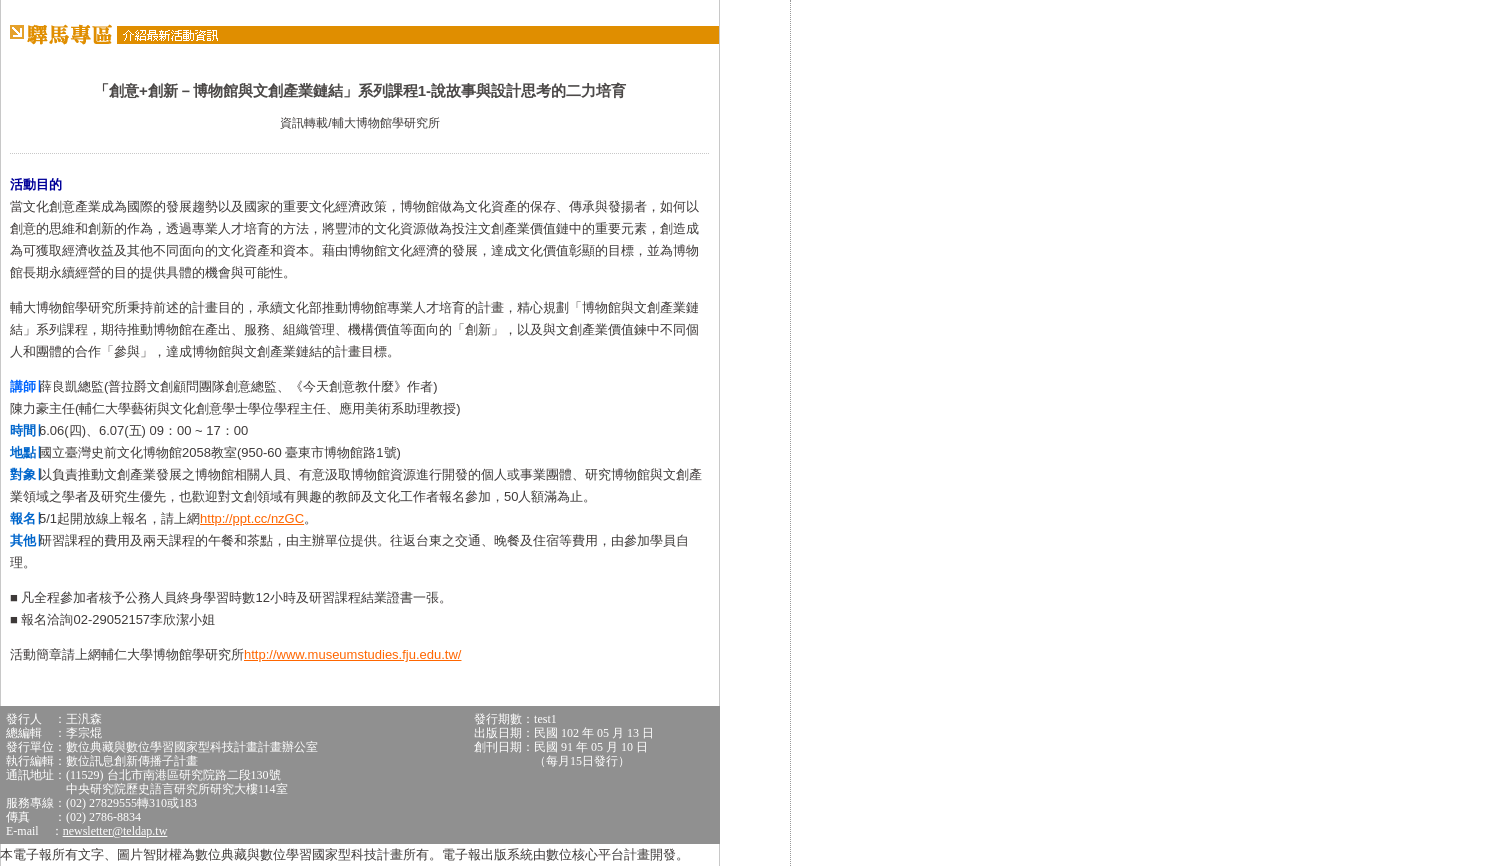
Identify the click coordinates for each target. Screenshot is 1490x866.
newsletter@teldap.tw (115, 831)
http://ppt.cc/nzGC (252, 518)
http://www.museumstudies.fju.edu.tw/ (352, 654)
